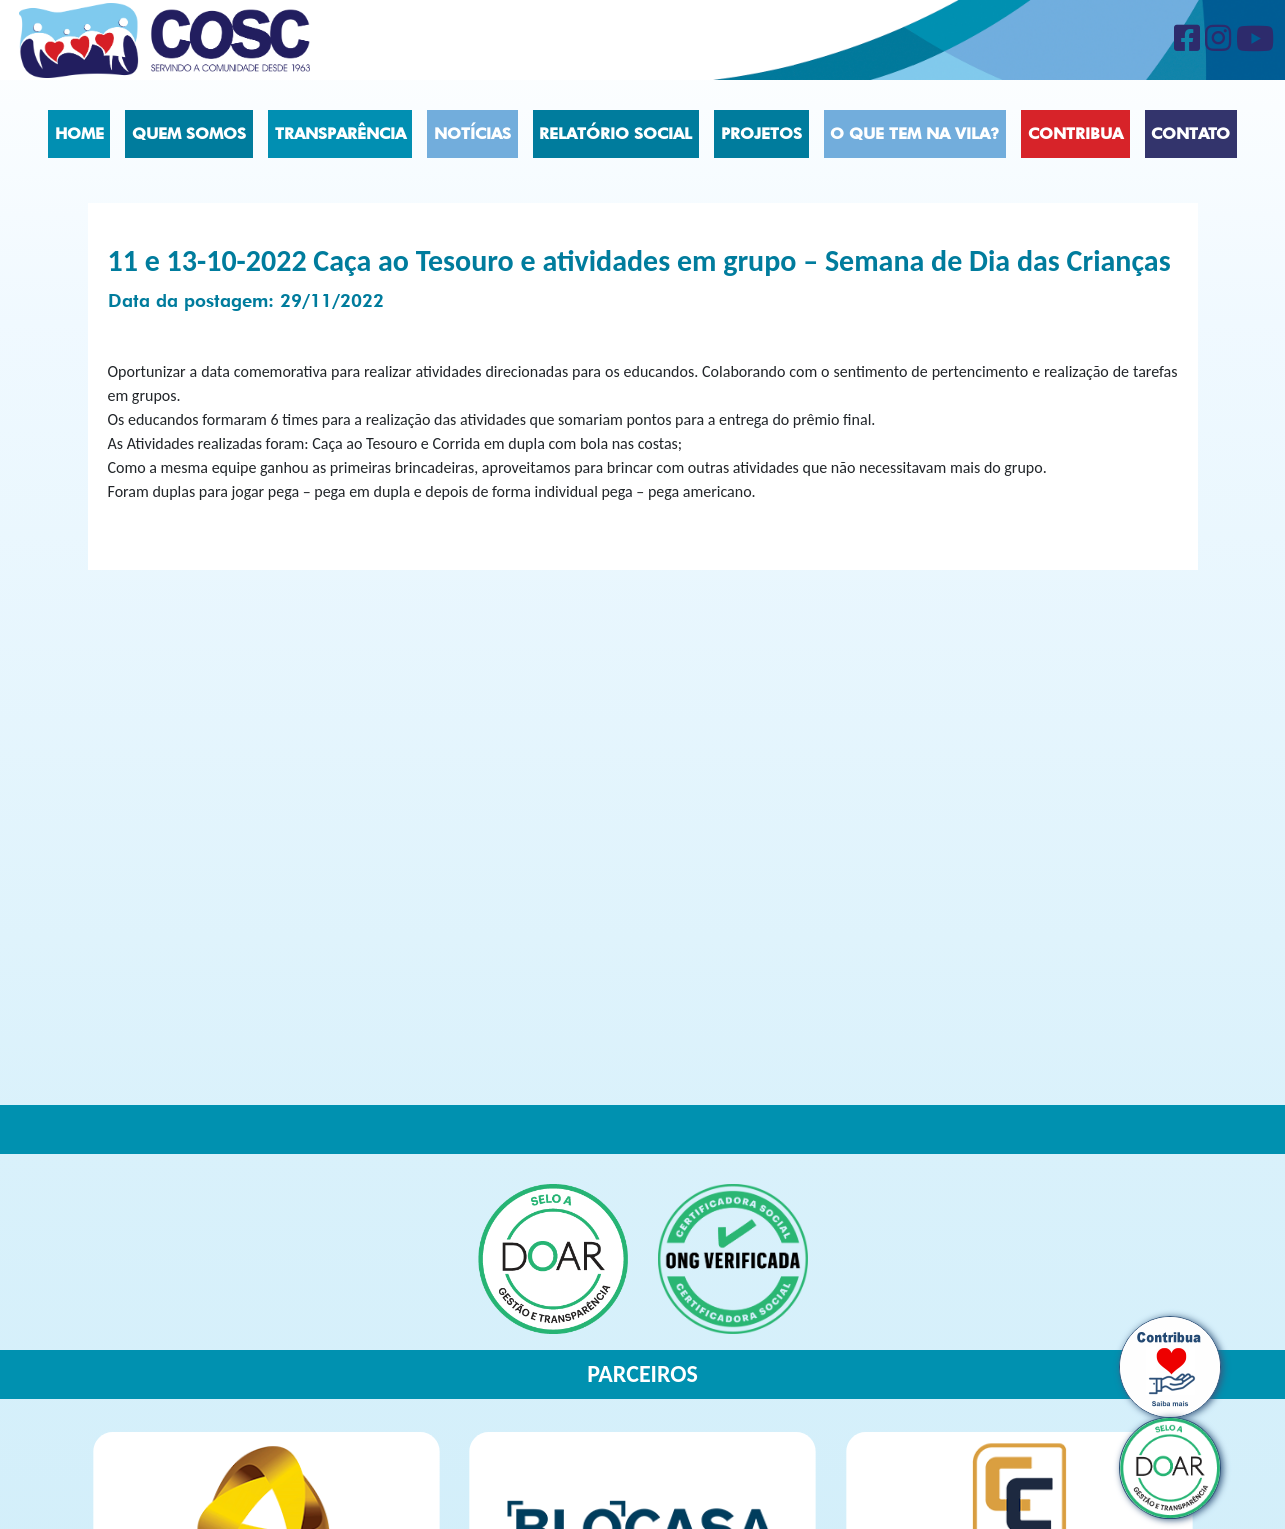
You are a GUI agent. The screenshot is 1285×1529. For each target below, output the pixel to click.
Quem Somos (189, 133)
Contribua (1075, 133)
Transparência (340, 133)
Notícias (472, 133)
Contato (1190, 133)
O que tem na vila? (914, 133)
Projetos (761, 133)
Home (79, 133)
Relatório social (615, 133)
